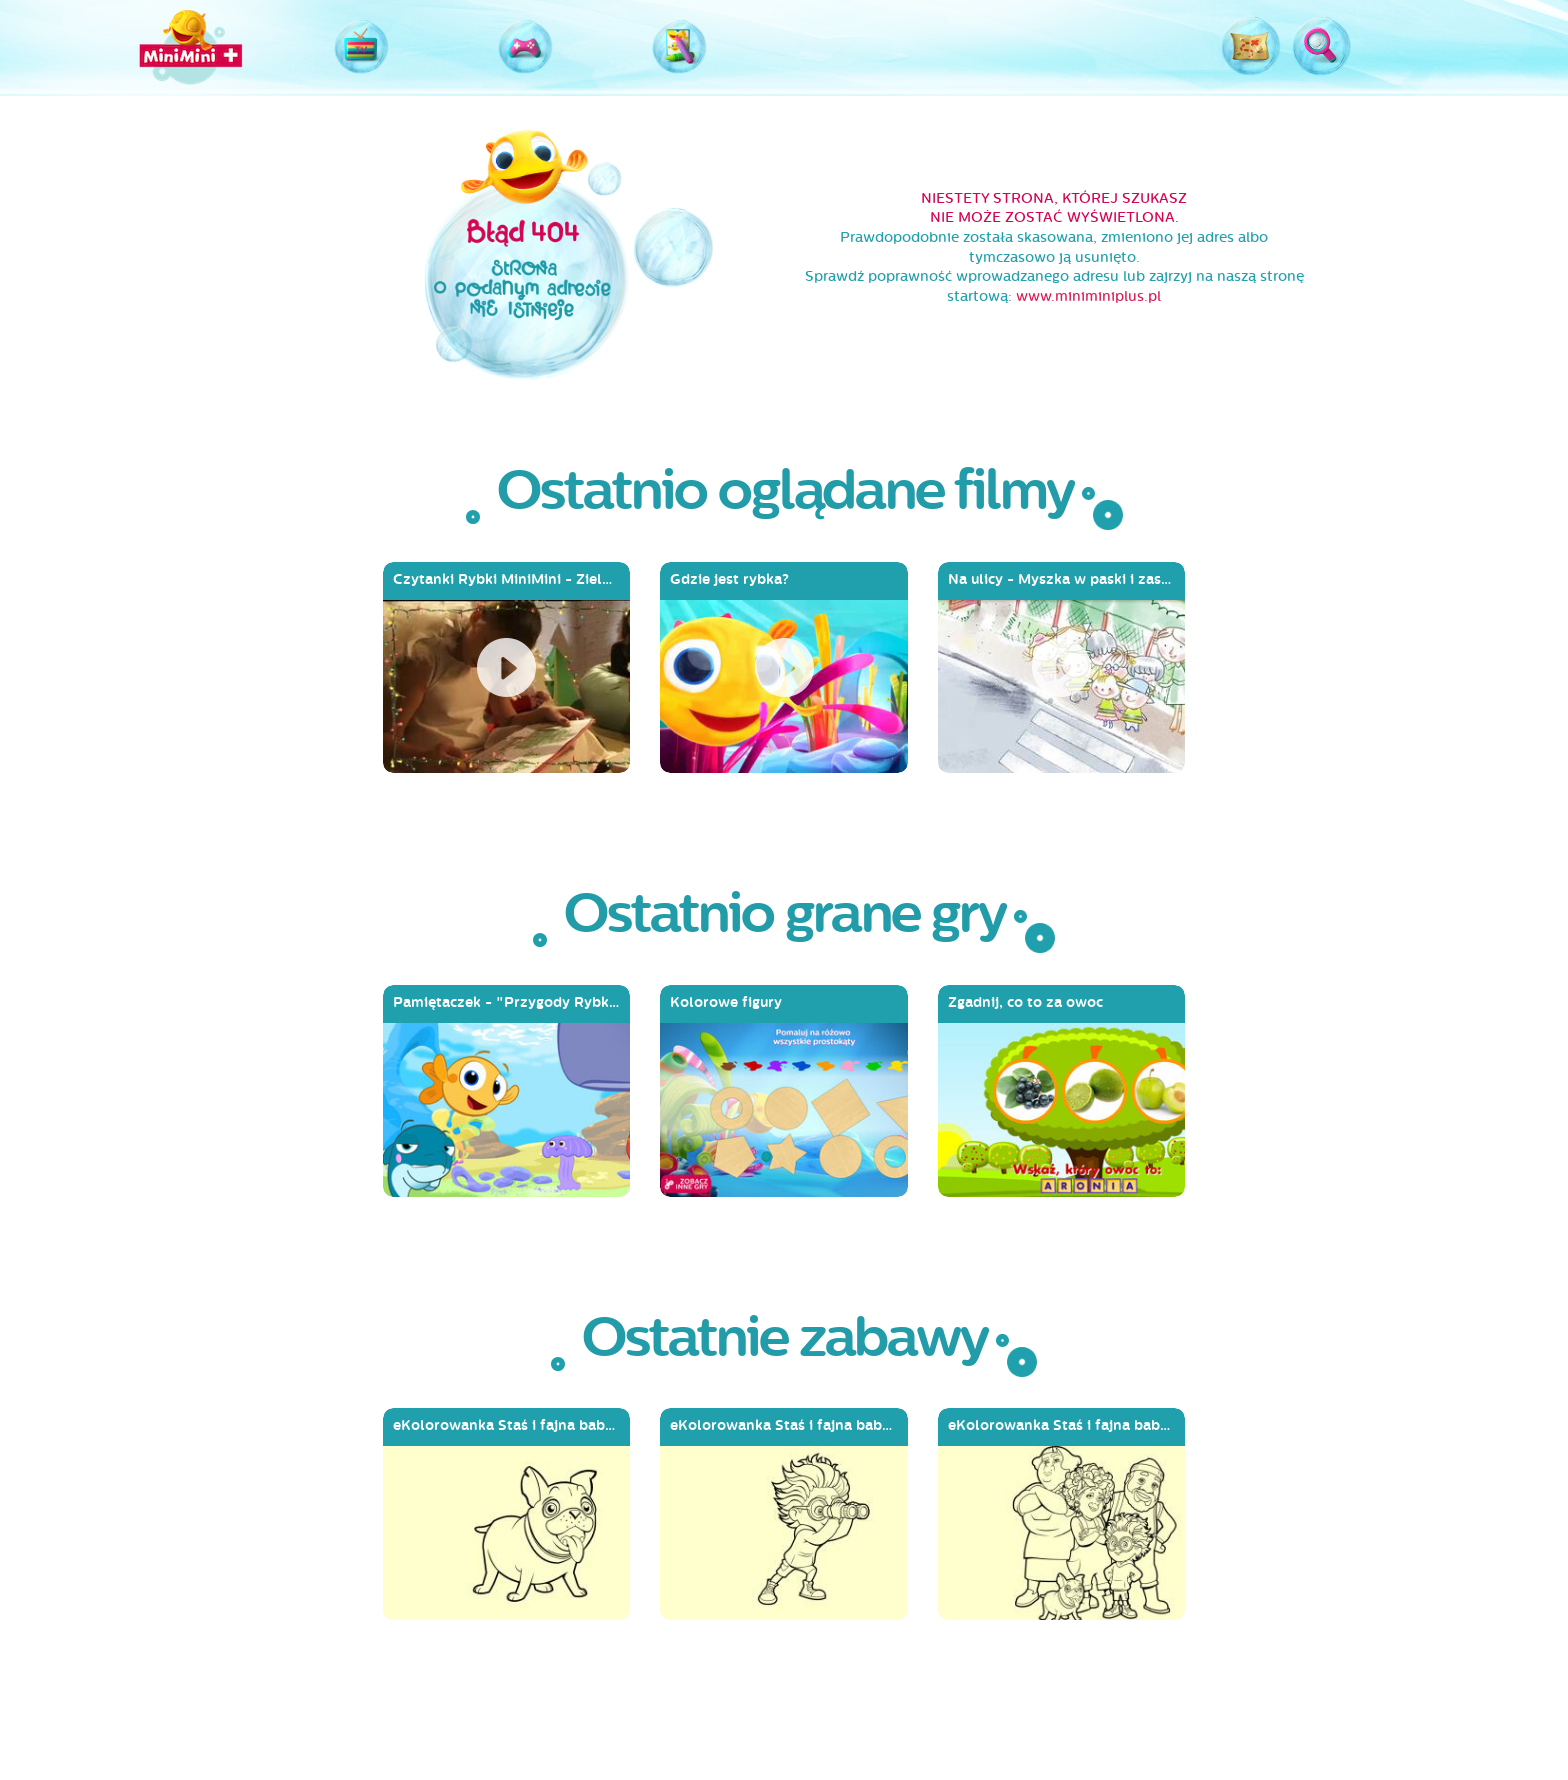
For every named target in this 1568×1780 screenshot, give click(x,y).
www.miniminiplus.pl (1088, 296)
